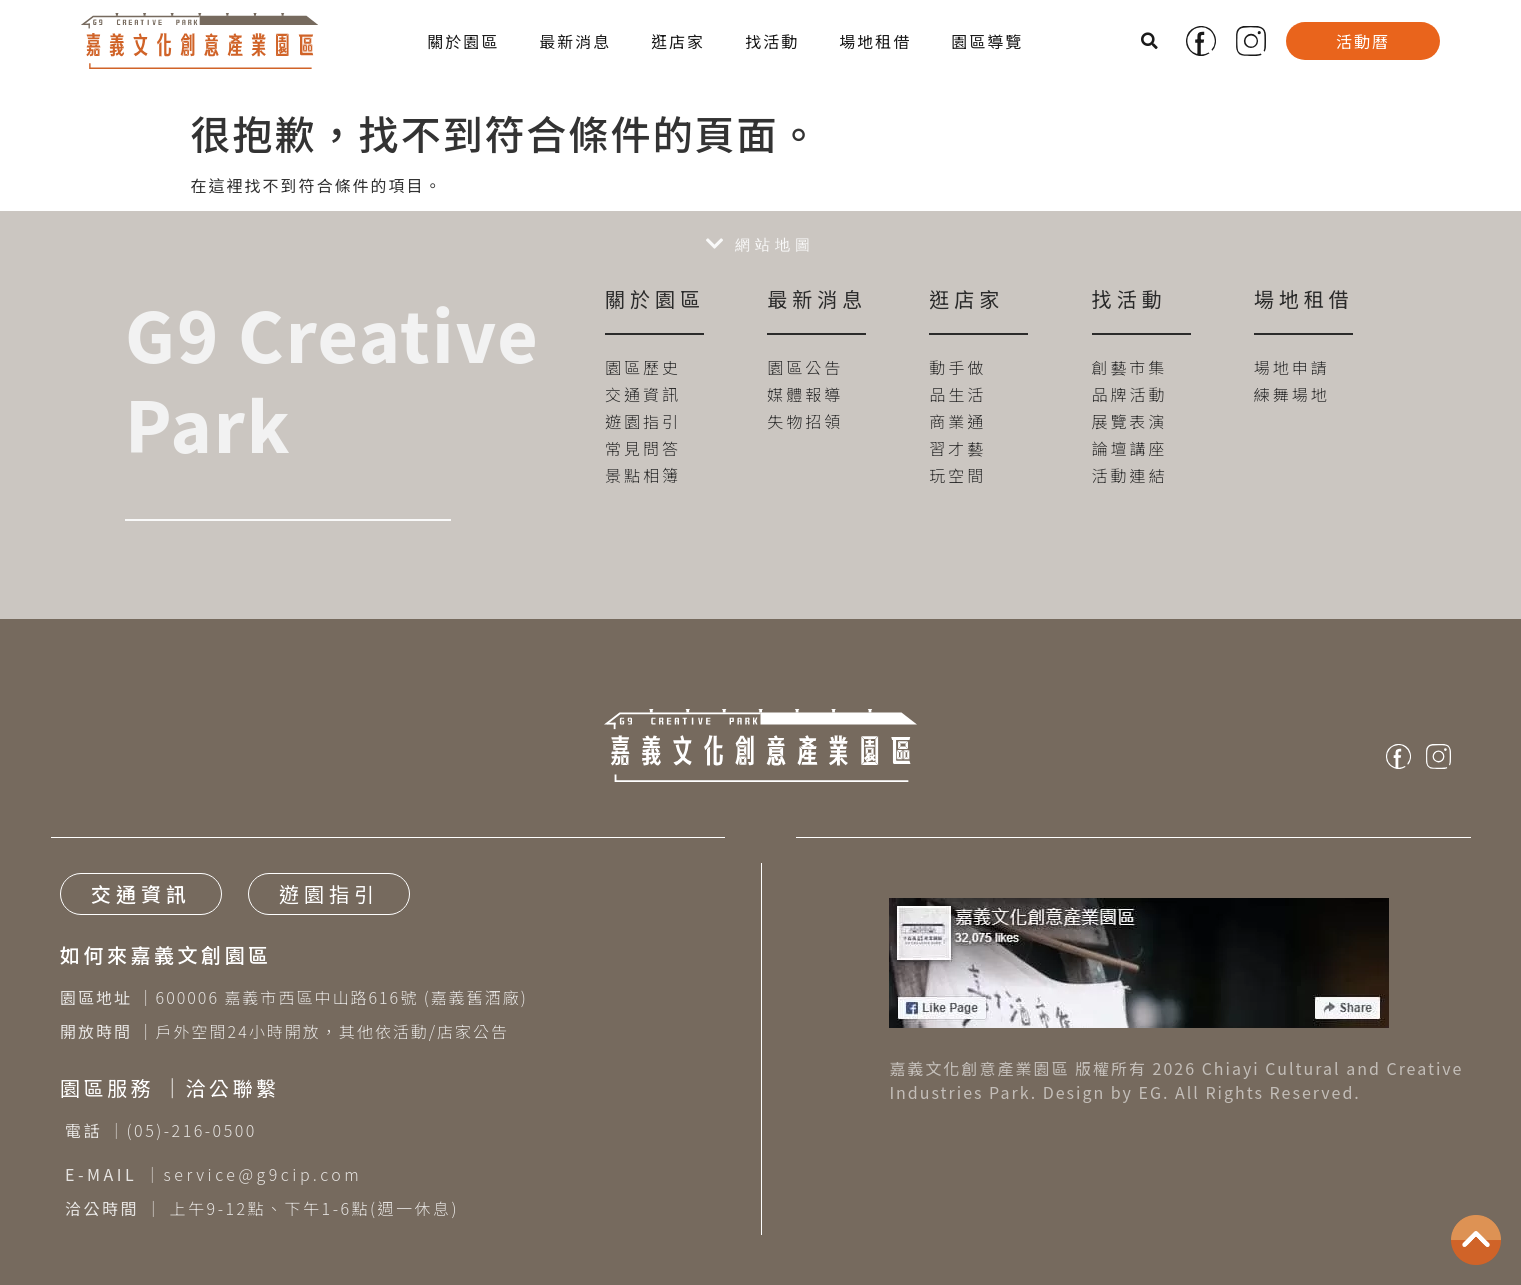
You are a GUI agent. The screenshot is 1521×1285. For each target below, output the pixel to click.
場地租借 (875, 41)
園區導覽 (987, 41)
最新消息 (575, 41)
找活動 (772, 41)
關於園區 (463, 41)
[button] (1151, 41)
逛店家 (678, 41)
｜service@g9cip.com (213, 1174)
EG (1151, 1092)
